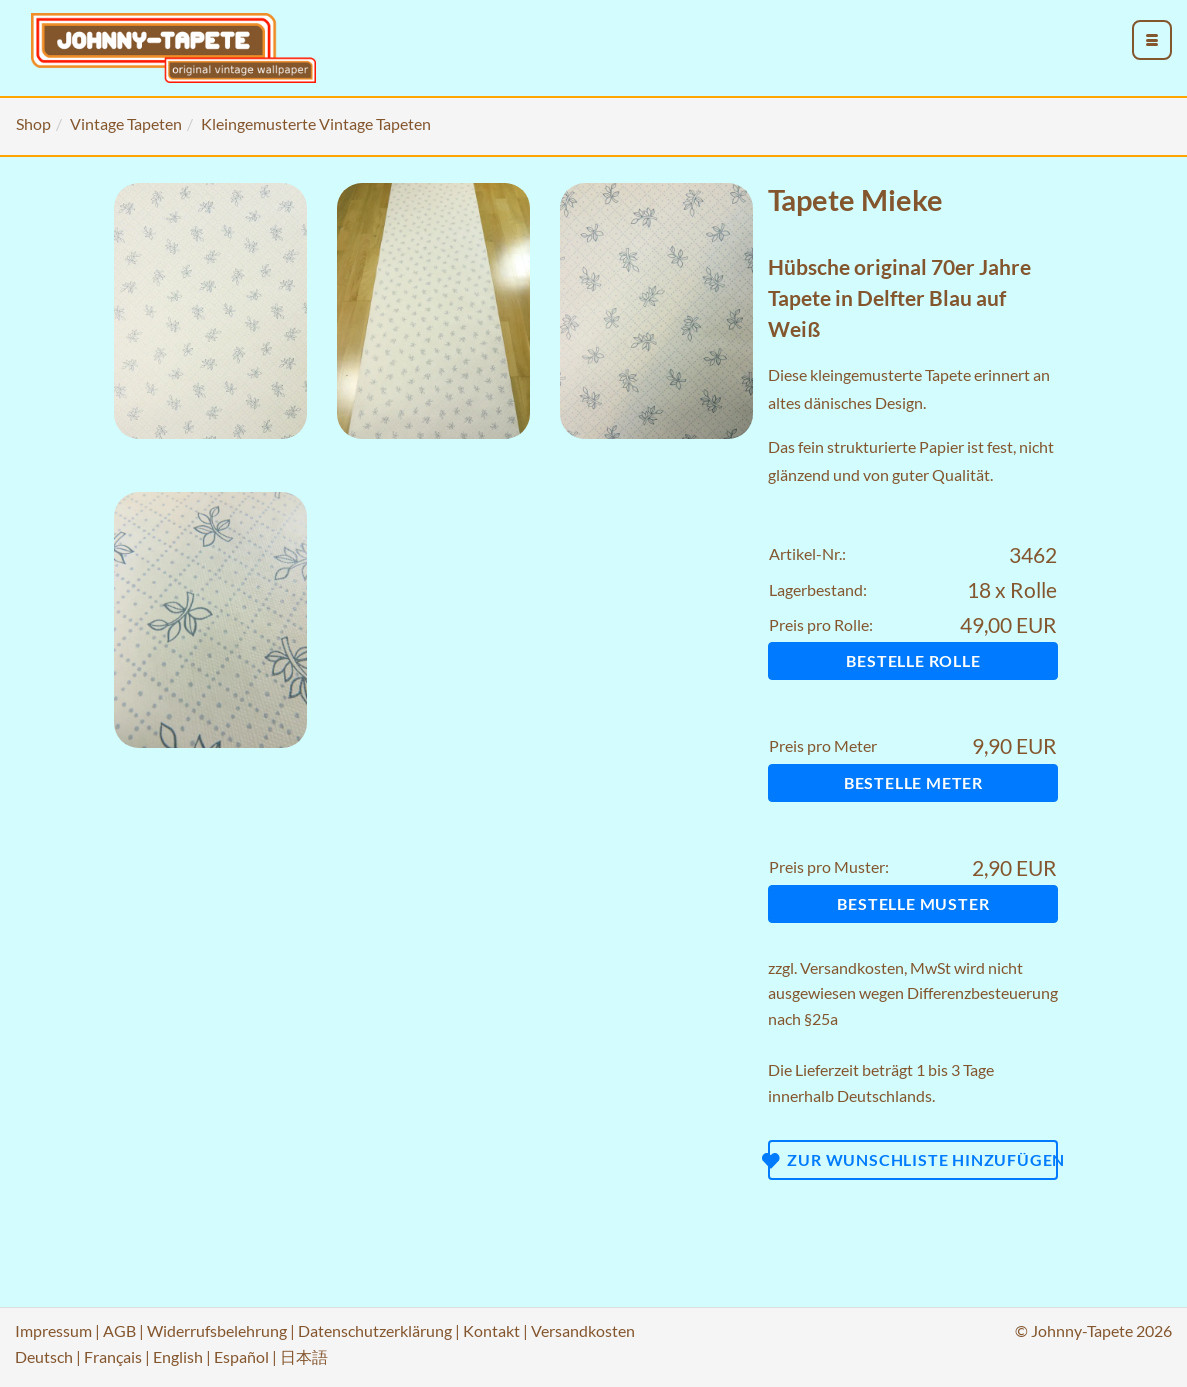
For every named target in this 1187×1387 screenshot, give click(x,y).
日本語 (304, 1356)
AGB (119, 1330)
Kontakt (491, 1330)
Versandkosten (852, 967)
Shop (33, 123)
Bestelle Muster (913, 903)
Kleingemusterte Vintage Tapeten (316, 123)
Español (241, 1356)
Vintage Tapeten (126, 123)
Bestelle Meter (913, 782)
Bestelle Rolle (913, 660)
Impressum (53, 1330)
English (178, 1356)
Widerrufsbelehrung (217, 1330)
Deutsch (44, 1356)
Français (113, 1356)
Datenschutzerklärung (375, 1330)
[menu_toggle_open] (1152, 40)
